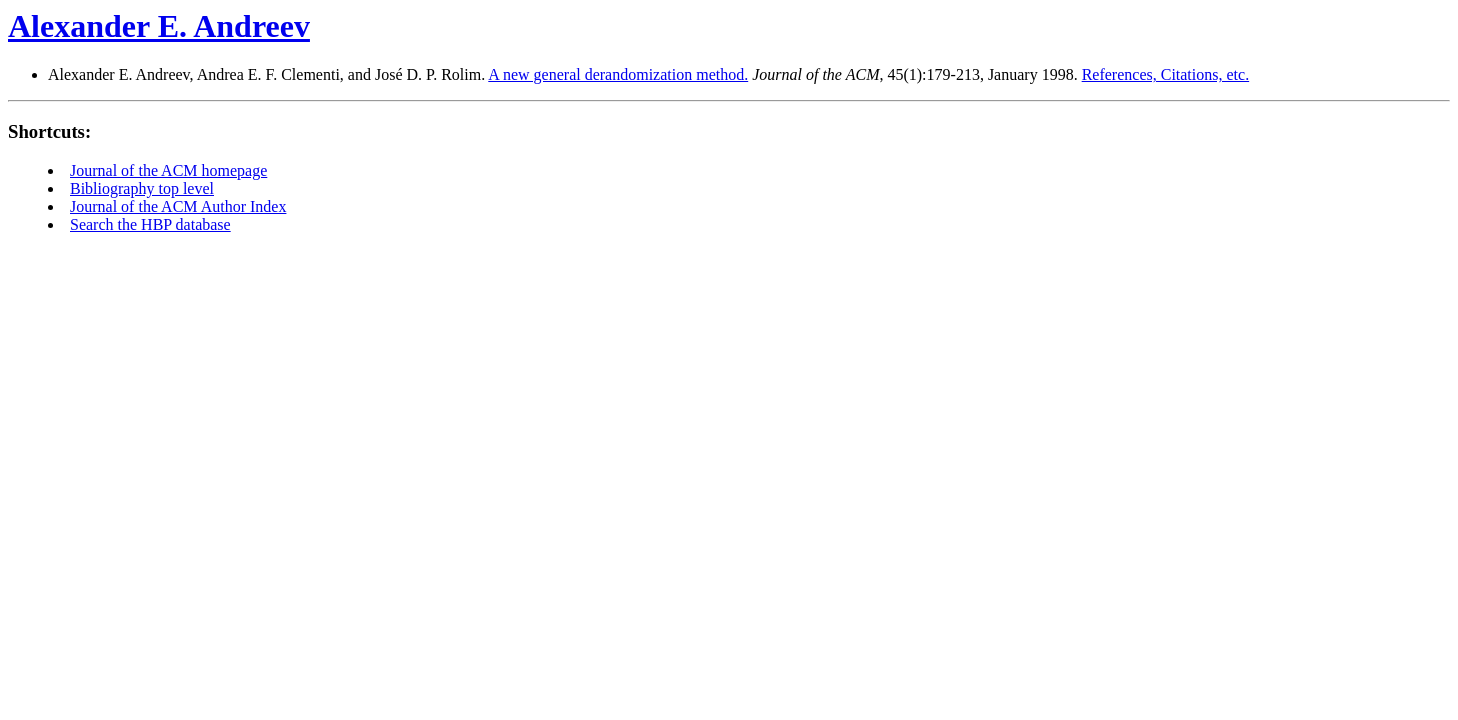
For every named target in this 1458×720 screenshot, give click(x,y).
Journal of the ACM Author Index (178, 206)
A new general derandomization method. (618, 74)
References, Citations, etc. (1166, 74)
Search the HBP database (150, 224)
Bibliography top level (142, 188)
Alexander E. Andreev (159, 26)
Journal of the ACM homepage (168, 170)
